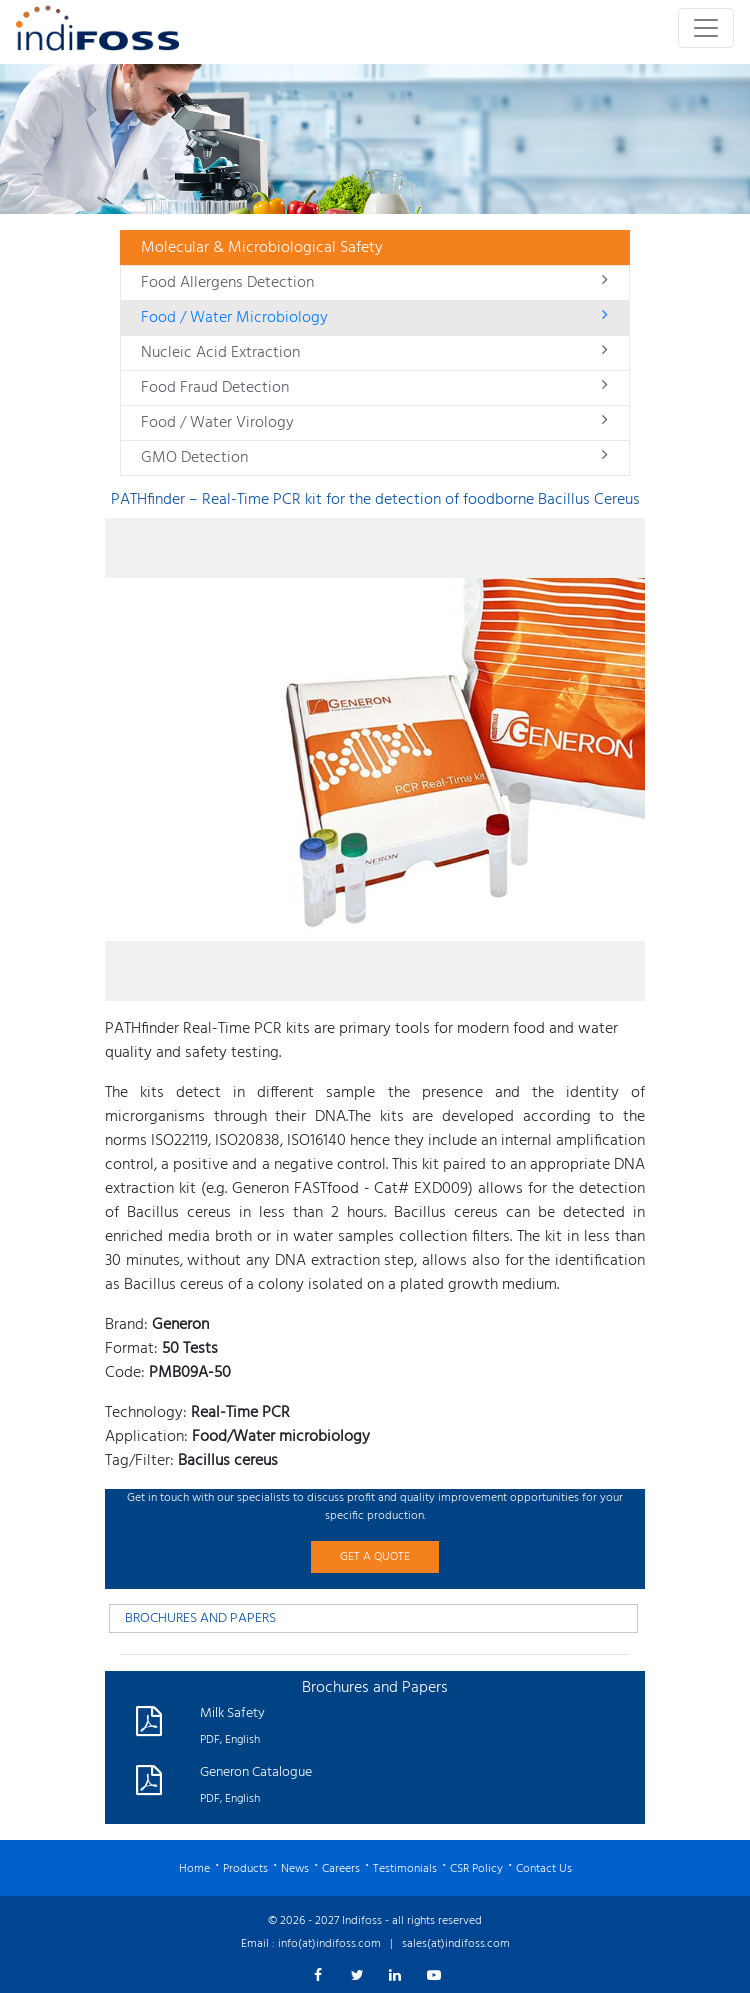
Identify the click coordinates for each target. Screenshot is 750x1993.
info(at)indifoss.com (329, 1944)
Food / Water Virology (374, 423)
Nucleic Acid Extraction (374, 353)
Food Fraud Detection (374, 388)
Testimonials (405, 1869)
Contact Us (544, 1869)
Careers (341, 1869)
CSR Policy (476, 1869)
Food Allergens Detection (374, 283)
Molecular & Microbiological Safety (262, 248)
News (295, 1869)
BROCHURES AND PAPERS (200, 1618)
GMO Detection (374, 458)
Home (194, 1869)
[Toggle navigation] (706, 28)
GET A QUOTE (375, 1557)
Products (245, 1869)
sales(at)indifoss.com (456, 1944)
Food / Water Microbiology (374, 318)
